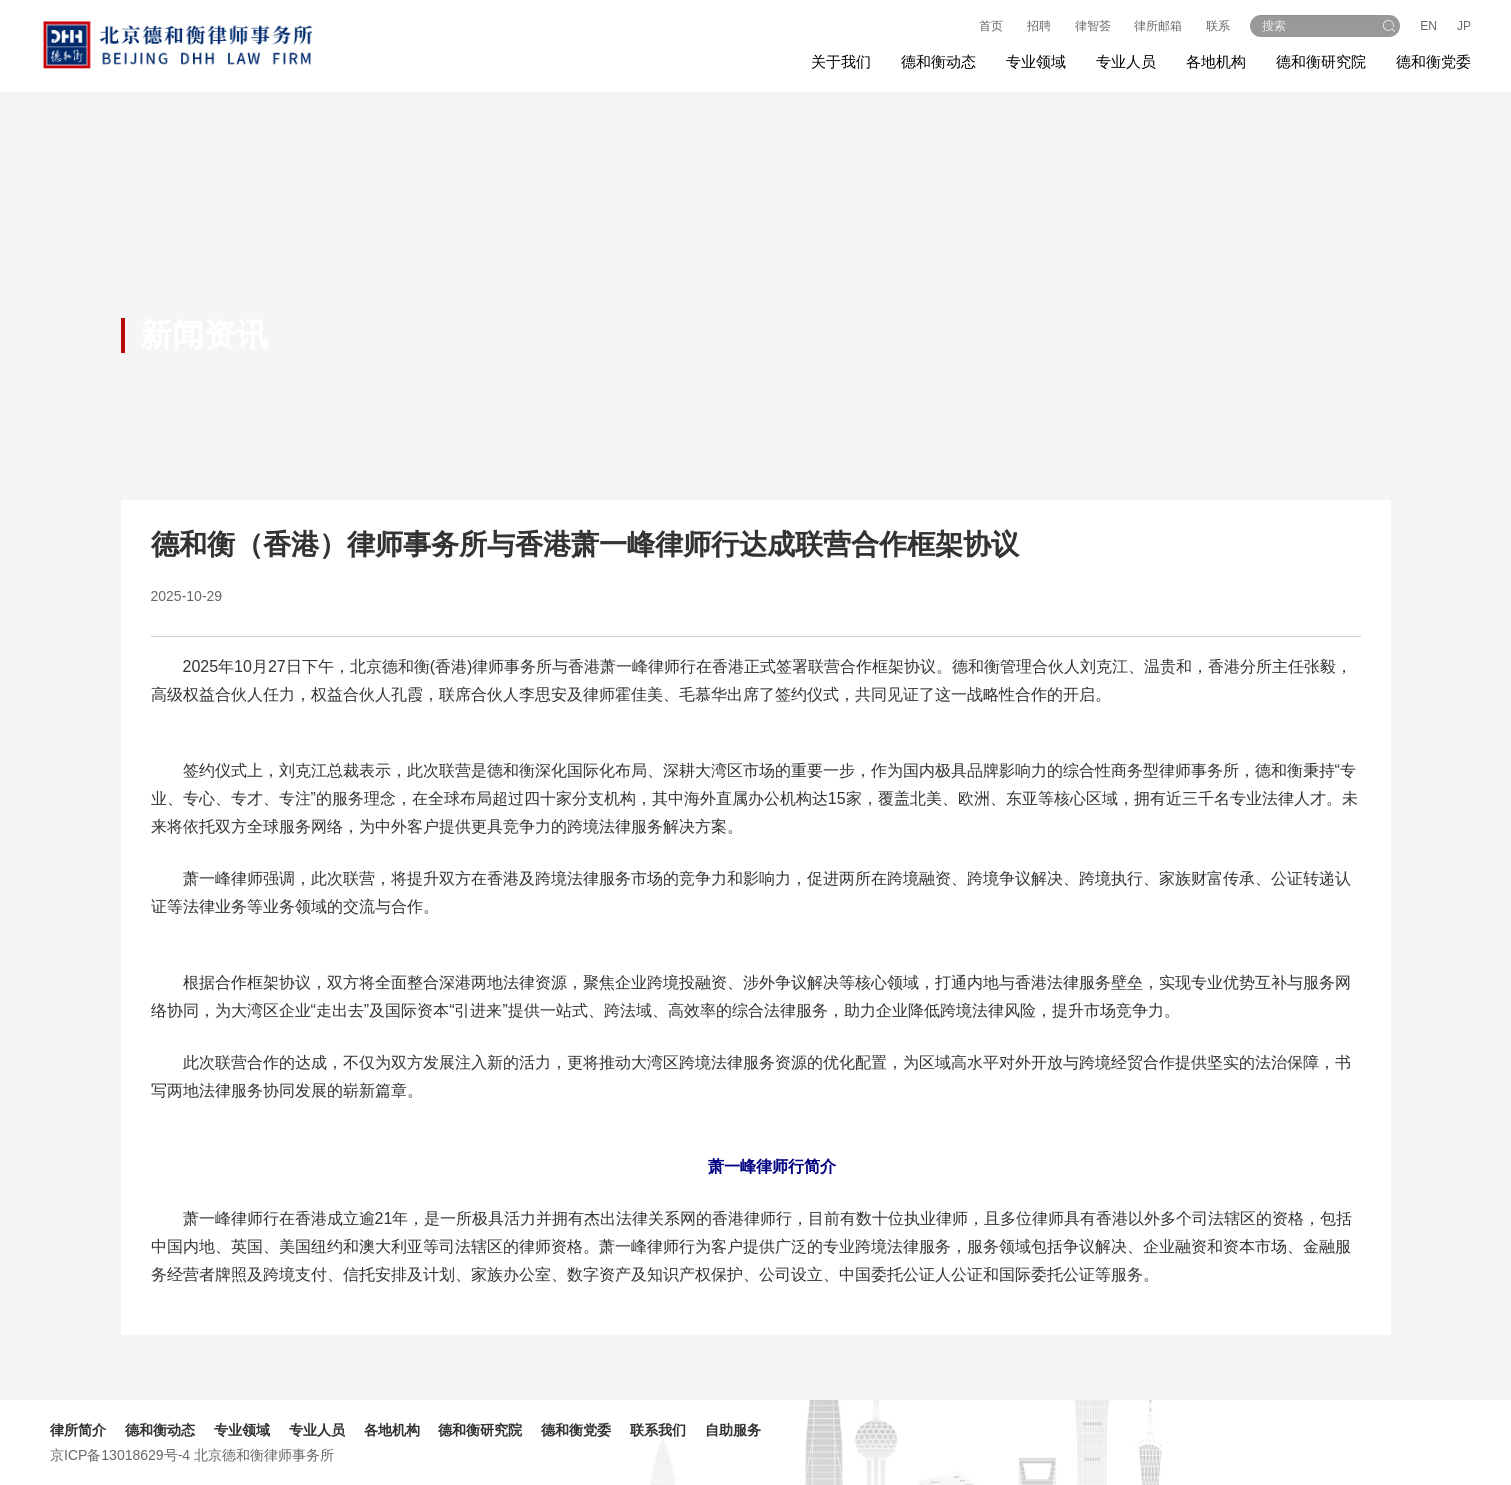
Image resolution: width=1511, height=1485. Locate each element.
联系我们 (658, 1430)
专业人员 (1126, 61)
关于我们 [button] (841, 61)
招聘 (1039, 26)
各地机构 (1216, 61)
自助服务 (733, 1430)
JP (1464, 26)
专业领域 (242, 1430)
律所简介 (78, 1430)
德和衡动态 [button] (938, 61)
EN (1428, 26)
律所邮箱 (1158, 26)
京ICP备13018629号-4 (120, 1455)
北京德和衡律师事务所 (264, 1455)
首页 (991, 26)
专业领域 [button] (1036, 61)
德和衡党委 (1433, 61)
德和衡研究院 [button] (1321, 61)
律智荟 (1093, 26)
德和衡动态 (160, 1430)
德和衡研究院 (480, 1430)
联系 (1218, 26)
